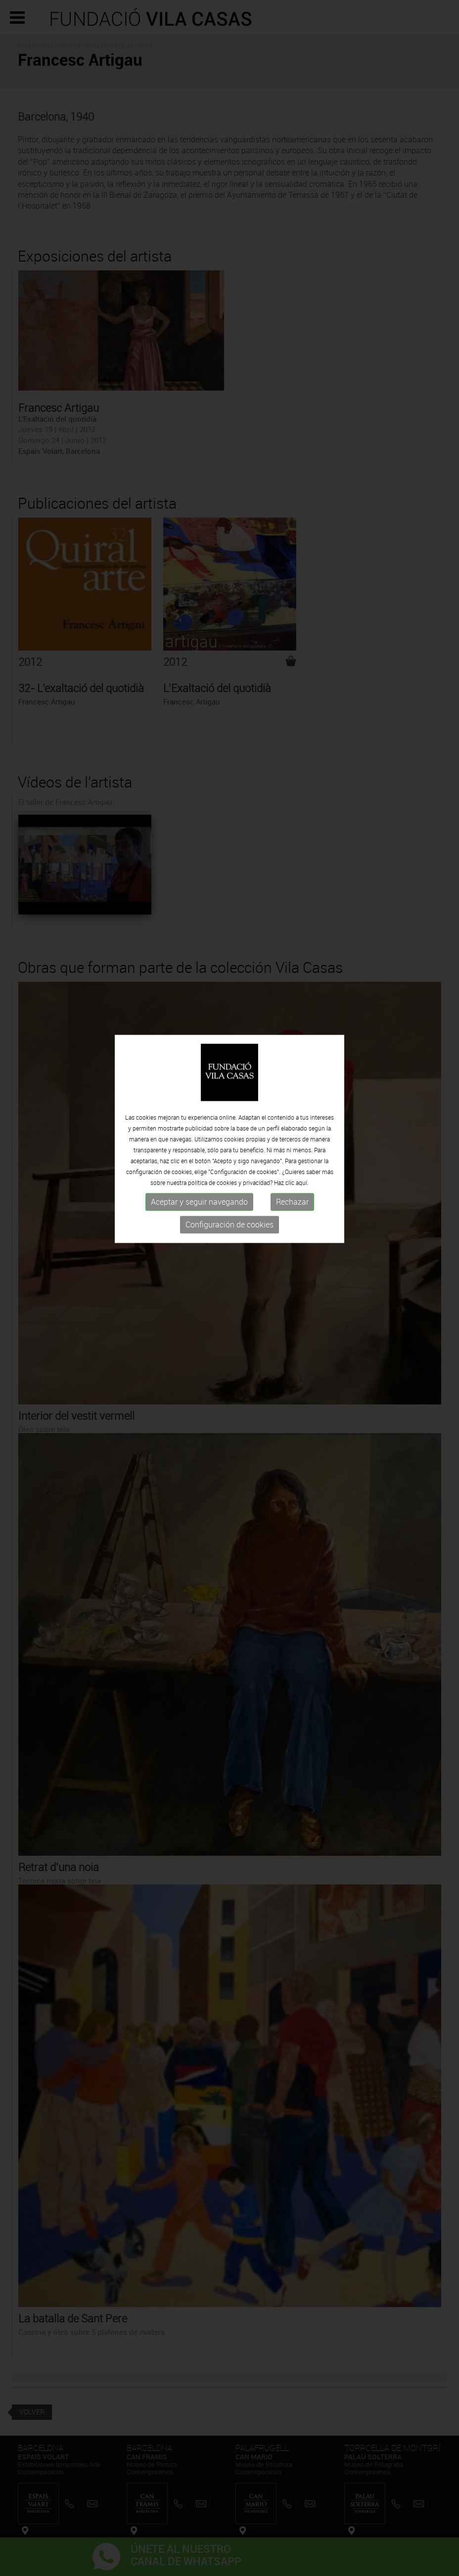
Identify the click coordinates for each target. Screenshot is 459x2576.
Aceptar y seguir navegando (199, 1161)
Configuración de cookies (229, 1184)
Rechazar (292, 1161)
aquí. (302, 1142)
